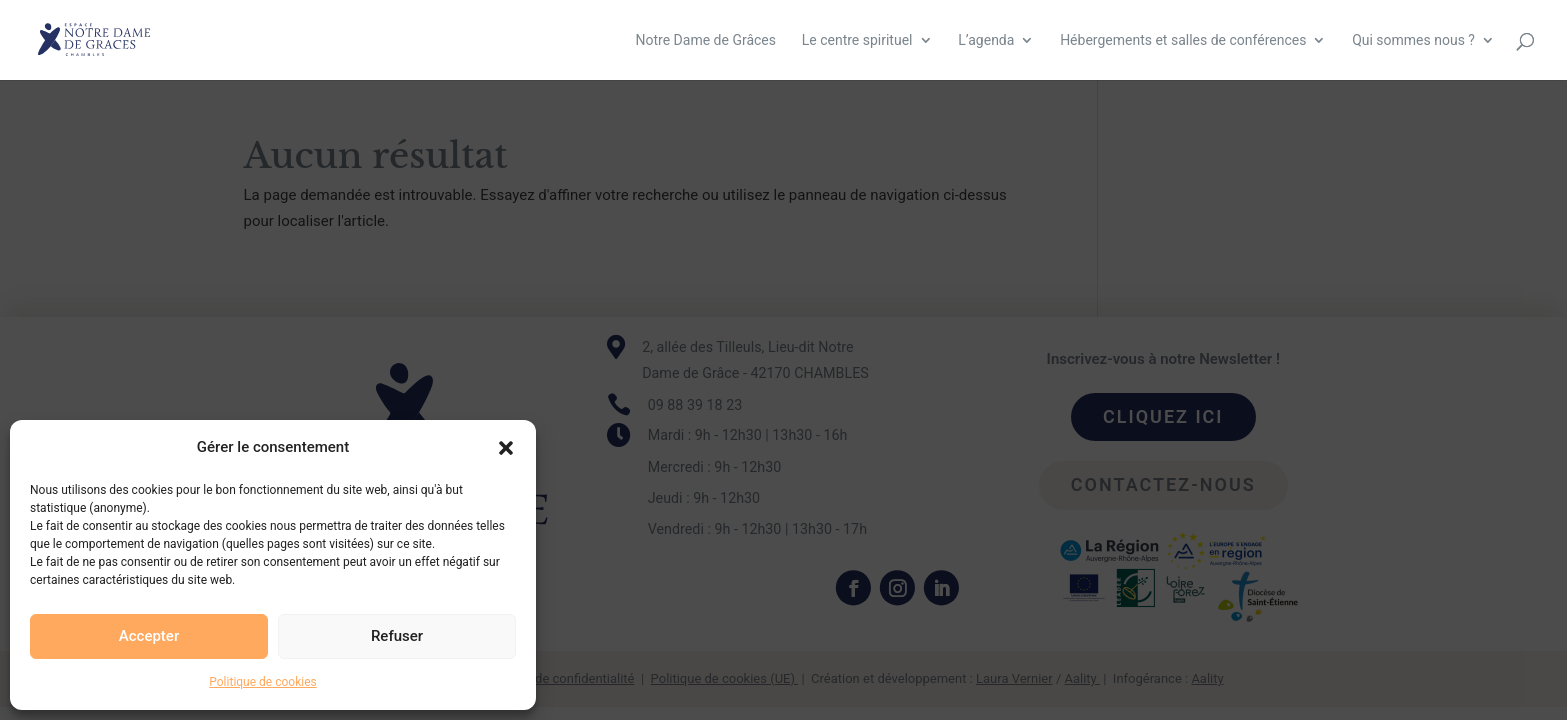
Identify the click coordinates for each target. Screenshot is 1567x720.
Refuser (397, 636)
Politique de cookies (262, 682)
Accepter (149, 636)
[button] (506, 448)
